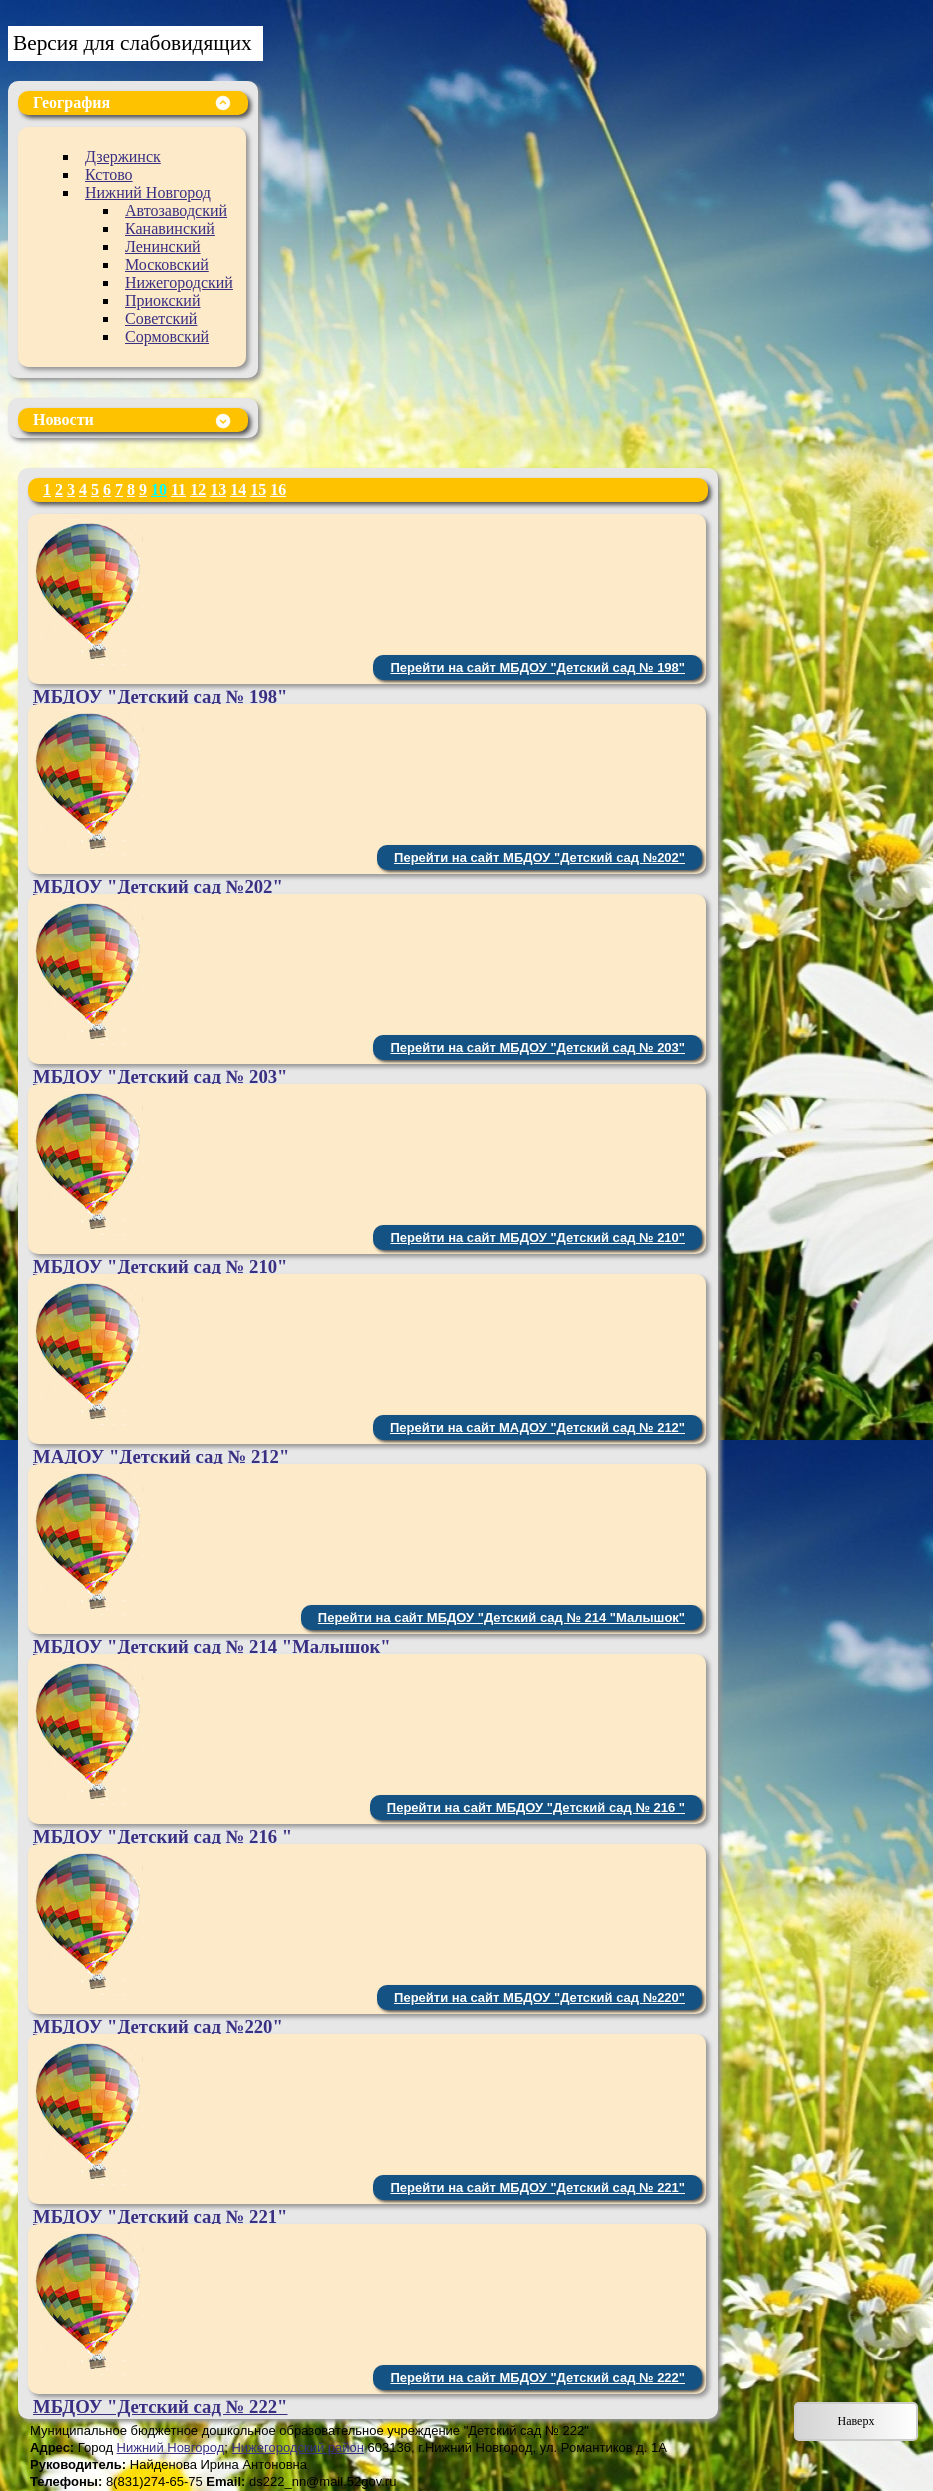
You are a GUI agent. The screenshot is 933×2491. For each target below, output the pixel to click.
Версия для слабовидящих (132, 43)
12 (198, 489)
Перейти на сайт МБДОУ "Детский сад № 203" (537, 1047)
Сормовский (167, 336)
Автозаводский (176, 210)
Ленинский (163, 246)
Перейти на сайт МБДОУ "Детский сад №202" (539, 857)
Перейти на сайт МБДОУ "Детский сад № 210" (537, 1237)
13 (218, 489)
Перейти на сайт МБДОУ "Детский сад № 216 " (536, 1807)
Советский (161, 318)
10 (159, 489)
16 (278, 489)
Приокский (163, 300)
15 (258, 489)
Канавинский (170, 228)
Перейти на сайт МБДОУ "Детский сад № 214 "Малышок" (501, 1617)
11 (178, 489)
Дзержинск (123, 156)
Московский (167, 264)
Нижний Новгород (148, 192)
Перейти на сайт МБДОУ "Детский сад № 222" (537, 2377)
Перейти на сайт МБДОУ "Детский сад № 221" (537, 2187)
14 (238, 489)
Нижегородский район (297, 2447)
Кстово (109, 174)
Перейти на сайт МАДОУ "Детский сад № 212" (537, 1427)
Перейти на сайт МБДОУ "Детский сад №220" (539, 1997)
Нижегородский (179, 282)
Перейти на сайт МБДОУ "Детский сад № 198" (537, 667)
